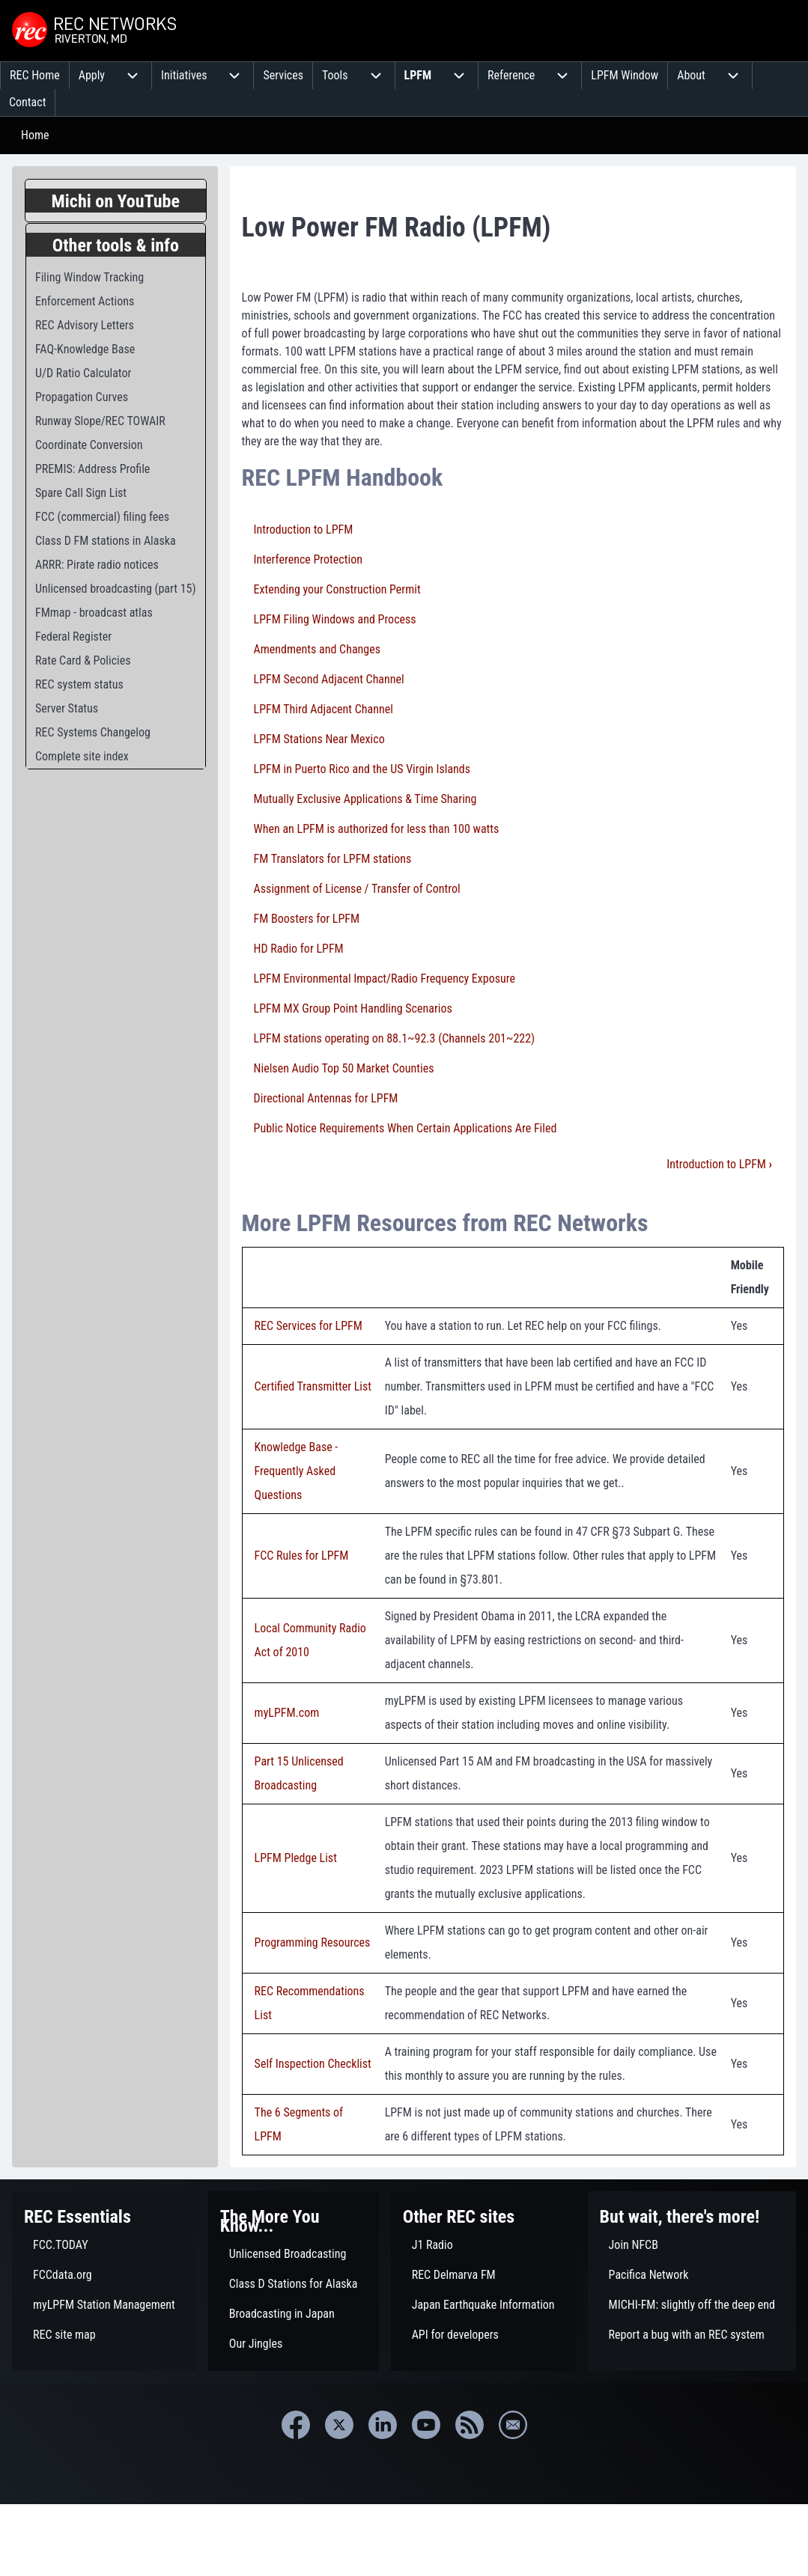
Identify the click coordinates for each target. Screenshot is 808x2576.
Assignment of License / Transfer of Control (357, 889)
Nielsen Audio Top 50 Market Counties (344, 1068)
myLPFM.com (287, 1713)
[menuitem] (35, 75)
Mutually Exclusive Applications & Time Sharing (365, 799)
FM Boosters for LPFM (307, 919)
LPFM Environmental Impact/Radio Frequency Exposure (384, 978)
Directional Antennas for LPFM (326, 1098)
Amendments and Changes (317, 649)
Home (35, 135)
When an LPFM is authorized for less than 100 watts (376, 829)
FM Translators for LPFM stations (333, 859)
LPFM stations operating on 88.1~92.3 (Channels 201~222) (394, 1038)
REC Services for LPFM (308, 1326)
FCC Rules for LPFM (302, 1555)
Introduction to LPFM (303, 529)
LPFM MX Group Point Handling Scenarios (353, 1008)
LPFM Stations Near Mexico (319, 739)
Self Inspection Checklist (313, 2064)
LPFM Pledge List (296, 1858)
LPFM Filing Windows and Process (335, 619)
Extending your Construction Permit (337, 589)
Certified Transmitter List (313, 1386)
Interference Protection (308, 559)
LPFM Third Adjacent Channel (323, 709)
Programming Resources (313, 1942)
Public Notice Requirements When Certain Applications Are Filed (405, 1128)
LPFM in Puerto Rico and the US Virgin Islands (362, 769)
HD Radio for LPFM (299, 948)
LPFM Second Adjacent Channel (329, 679)
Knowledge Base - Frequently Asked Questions (296, 1471)
